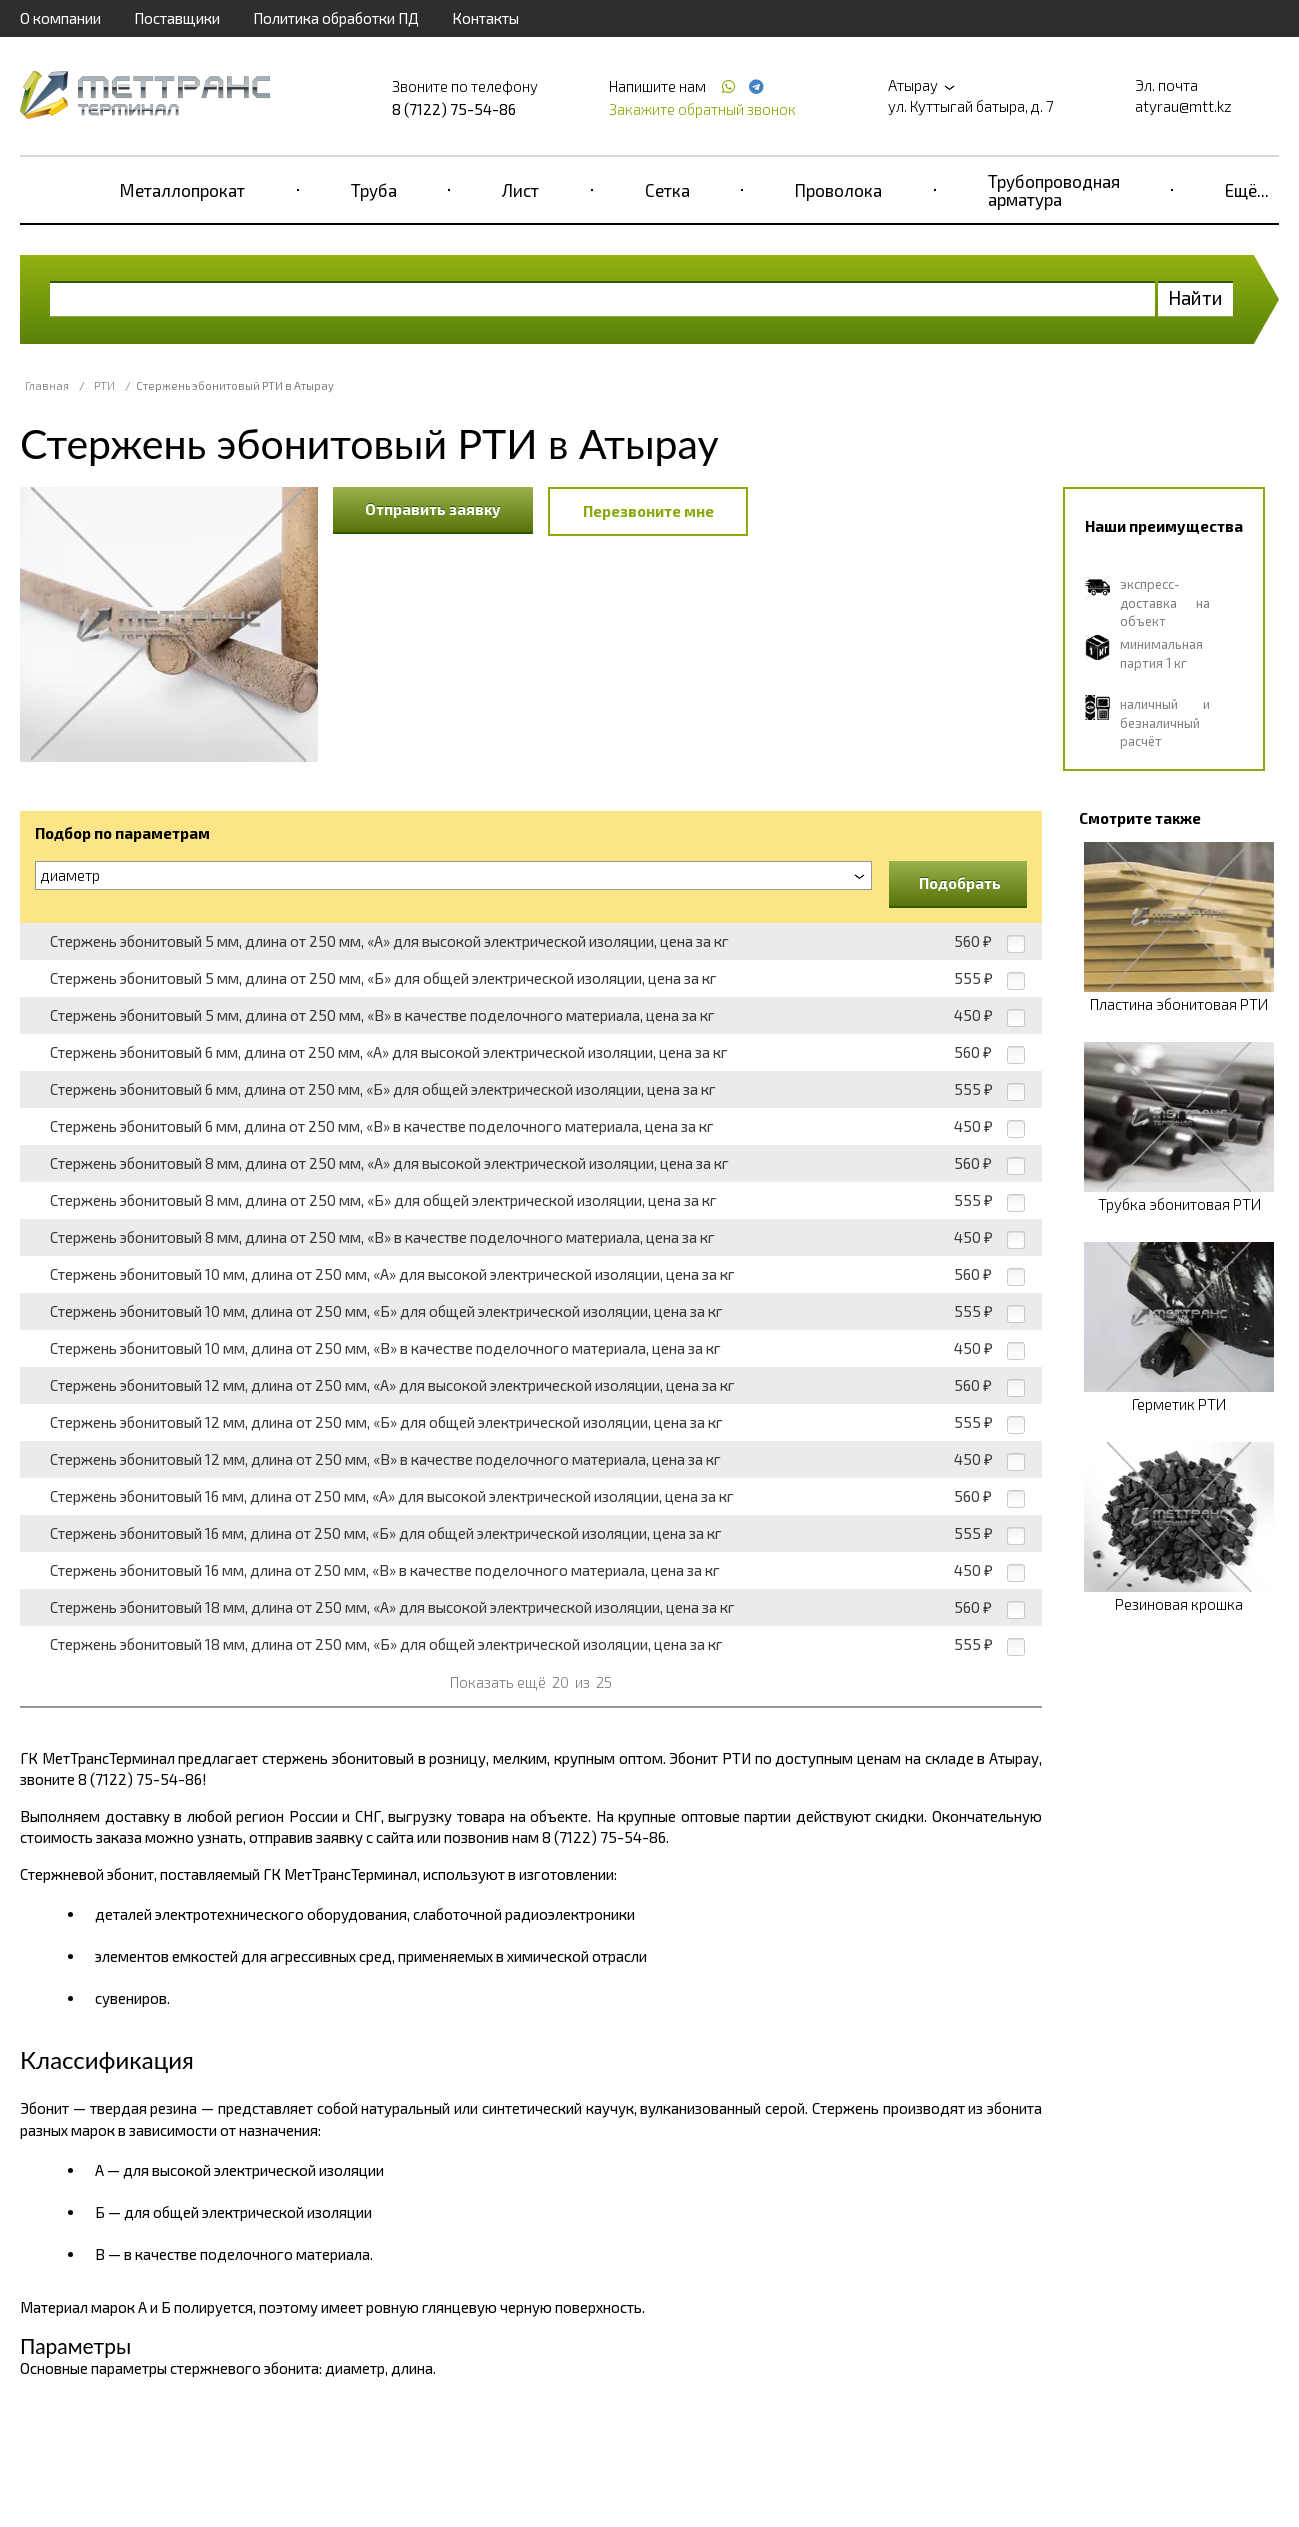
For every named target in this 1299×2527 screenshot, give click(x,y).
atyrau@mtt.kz (1183, 106)
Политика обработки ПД (336, 18)
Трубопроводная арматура (1054, 190)
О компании (60, 18)
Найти (1195, 297)
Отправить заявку (433, 509)
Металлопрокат (182, 190)
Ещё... (1247, 190)
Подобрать (960, 883)
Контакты (485, 18)
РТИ (104, 385)
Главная (47, 385)
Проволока (838, 190)
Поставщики (177, 18)
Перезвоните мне (648, 511)
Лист (520, 190)
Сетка (667, 190)
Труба (374, 190)
